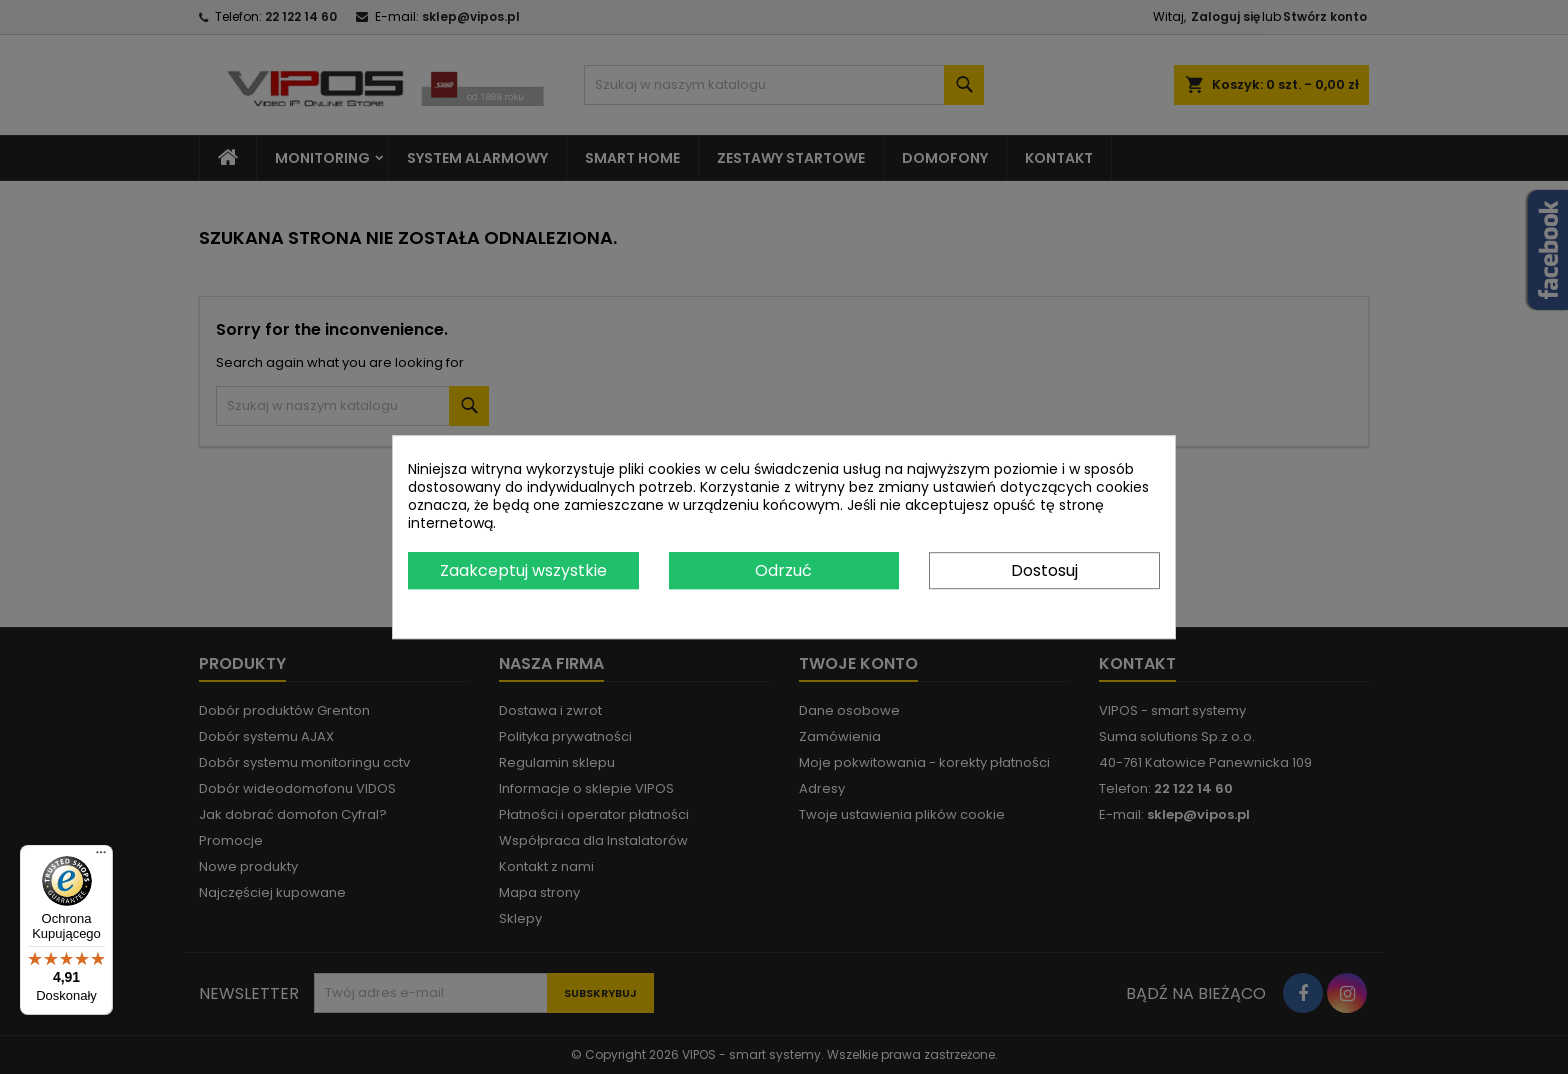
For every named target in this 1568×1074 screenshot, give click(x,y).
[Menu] (101, 857)
